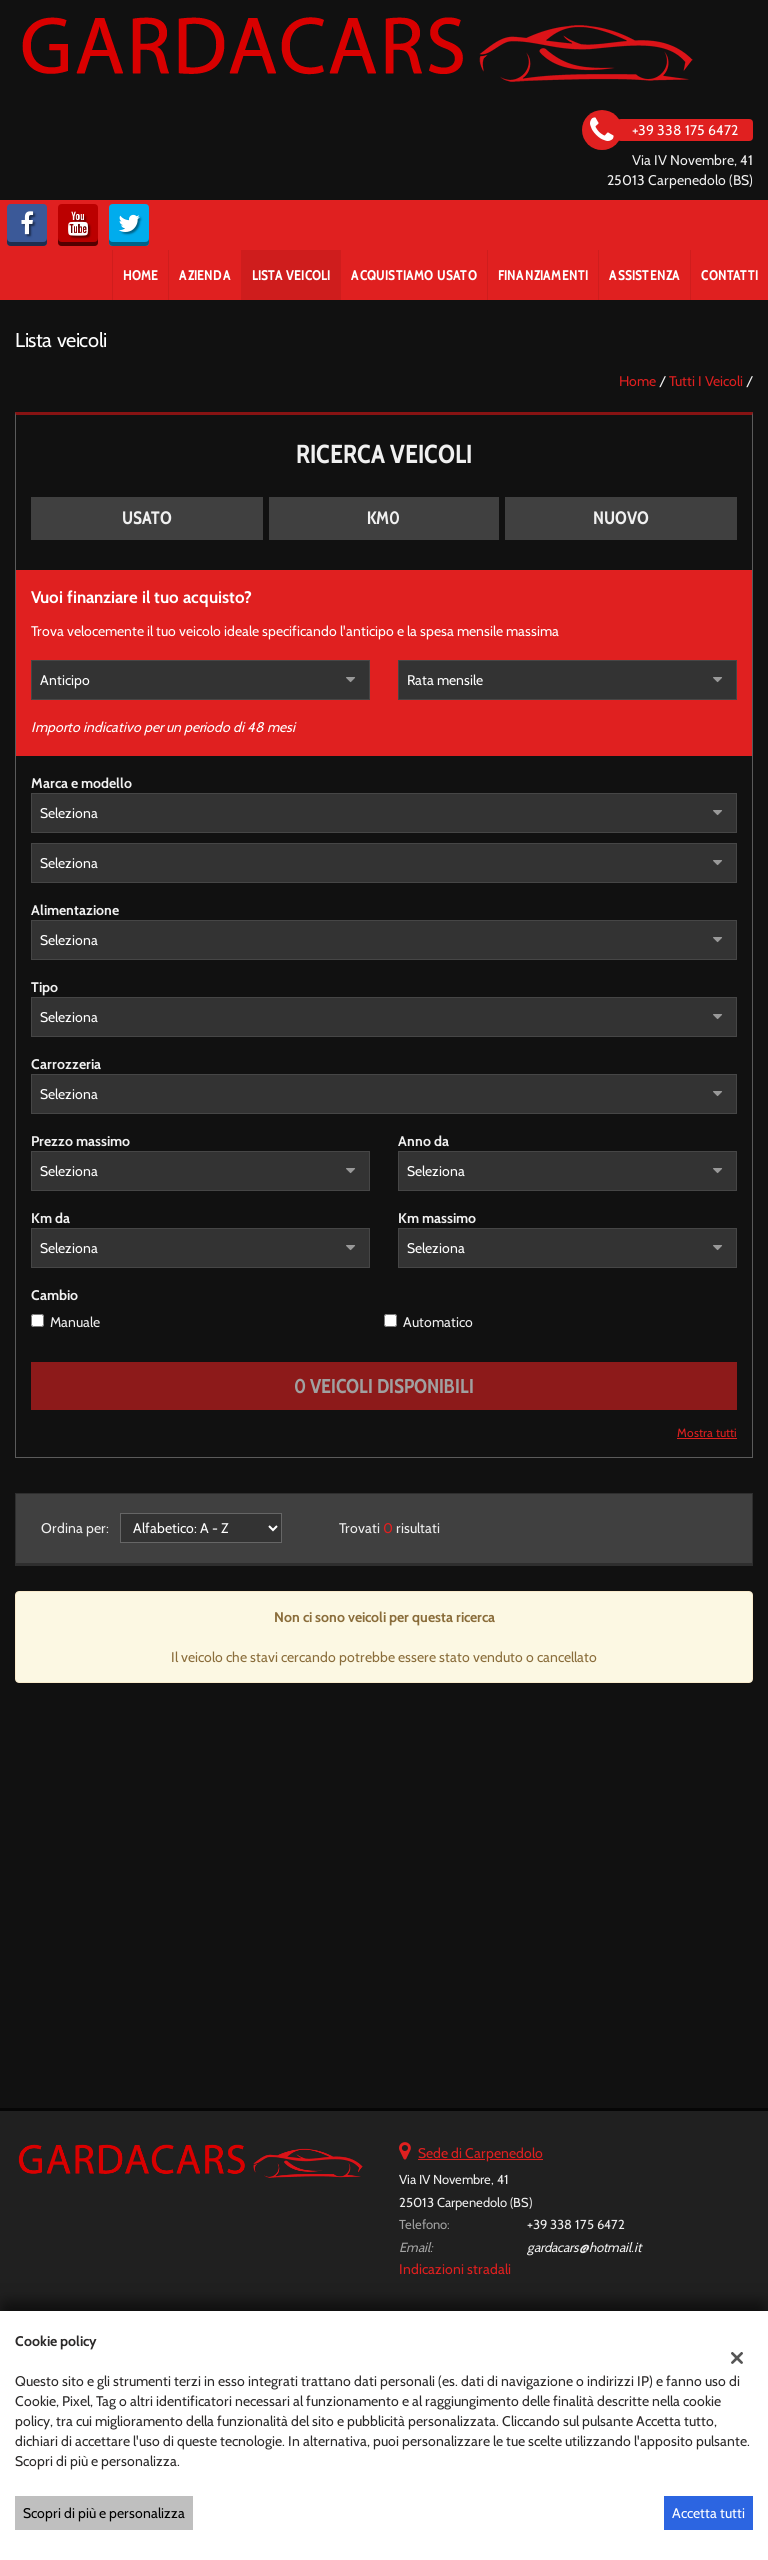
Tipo (44, 987)
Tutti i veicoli (706, 381)
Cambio (54, 1295)
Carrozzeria (66, 1064)
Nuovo (621, 518)
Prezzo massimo (80, 1141)
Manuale (75, 1322)
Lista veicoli (291, 275)
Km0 (383, 518)
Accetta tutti (708, 2513)
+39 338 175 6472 (576, 2224)
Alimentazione (75, 910)
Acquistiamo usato (413, 275)
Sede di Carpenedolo (480, 2153)
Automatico (438, 1322)
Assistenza (644, 275)
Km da (50, 1218)
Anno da (423, 1141)
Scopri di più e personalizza (104, 2513)
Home (141, 275)
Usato (147, 518)
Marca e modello (81, 783)
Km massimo (437, 1218)
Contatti (729, 275)
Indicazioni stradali (455, 2269)
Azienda (204, 275)
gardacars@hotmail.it (584, 2247)
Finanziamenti (543, 275)
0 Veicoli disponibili (384, 1386)
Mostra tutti (707, 1433)
